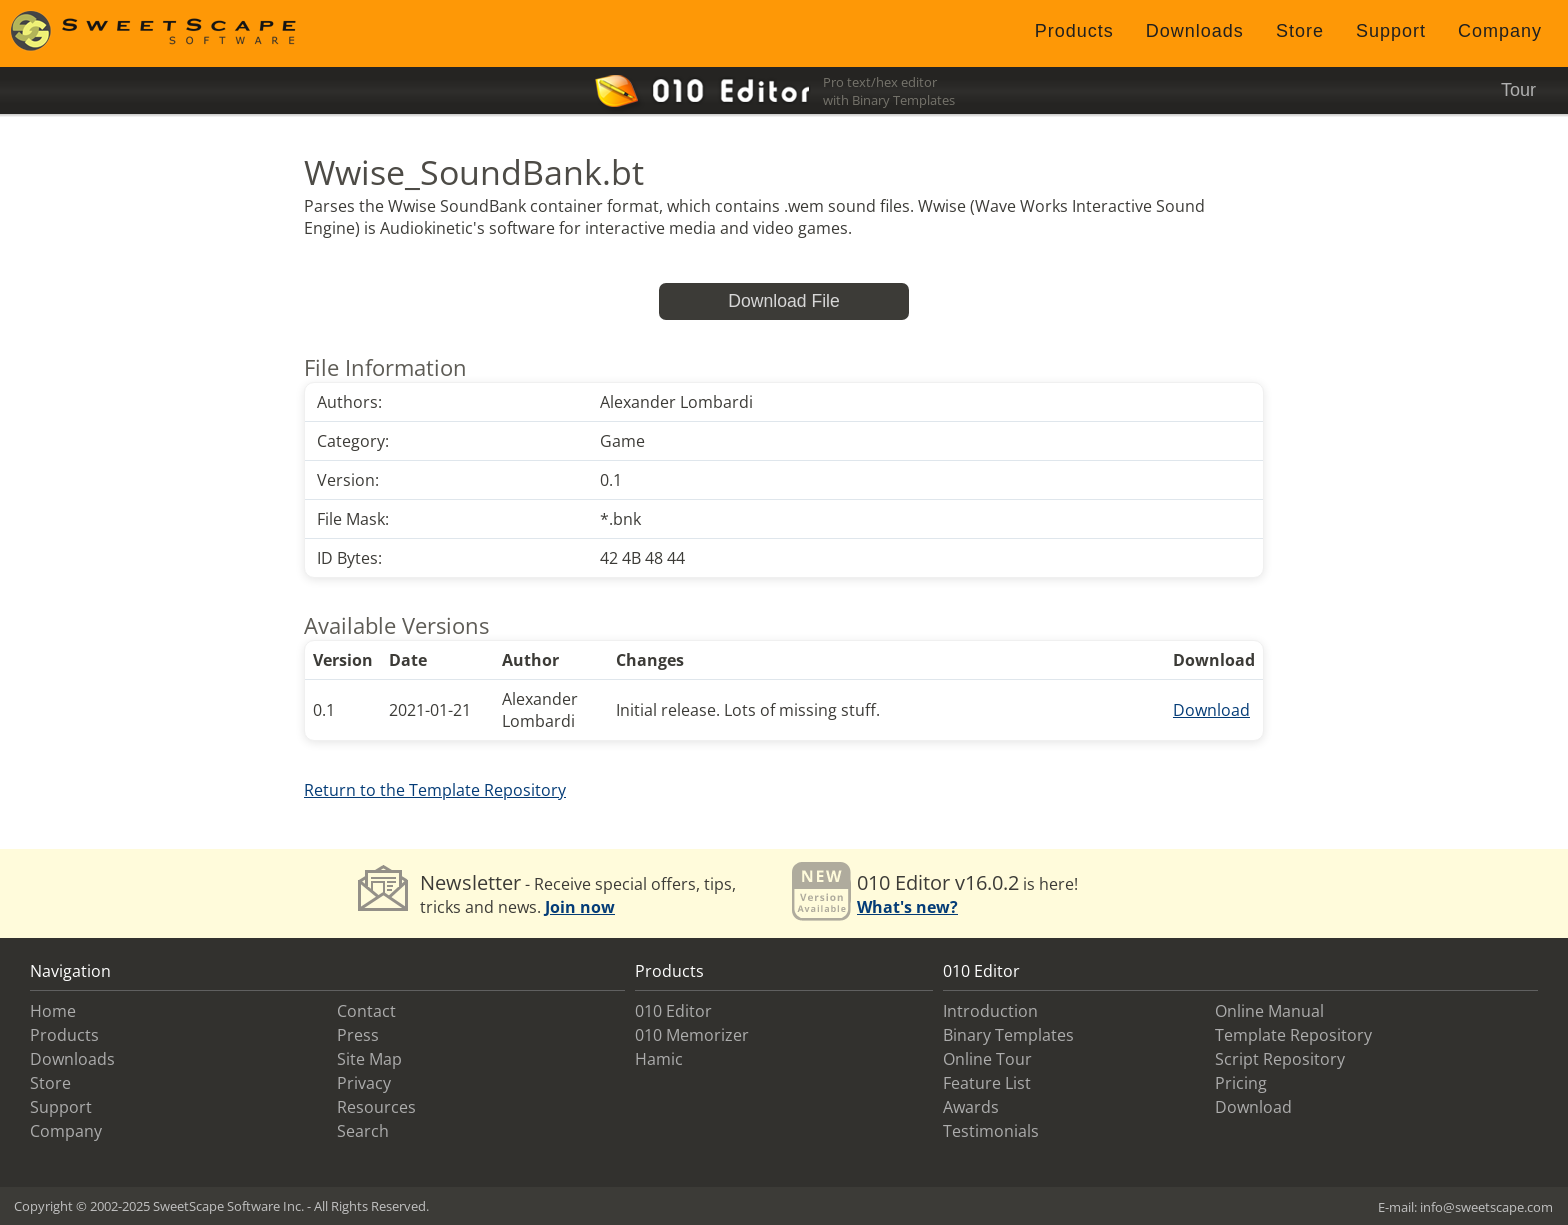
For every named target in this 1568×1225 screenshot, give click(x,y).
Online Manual (1269, 1011)
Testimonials (991, 1131)
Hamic (659, 1059)
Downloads (1195, 31)
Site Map (369, 1059)
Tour (1518, 90)
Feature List (987, 1083)
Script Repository (1280, 1059)
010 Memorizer (692, 1035)
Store (1300, 31)
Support (1391, 31)
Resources (376, 1107)
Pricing (1241, 1083)
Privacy (364, 1083)
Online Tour (987, 1059)
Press (358, 1035)
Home (53, 1011)
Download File (783, 301)
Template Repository (1293, 1035)
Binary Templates (1008, 1035)
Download (1211, 710)
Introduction (990, 1011)
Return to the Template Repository (435, 790)
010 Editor (673, 1011)
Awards (971, 1107)
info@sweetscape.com (1486, 1207)
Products (1074, 31)
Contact (366, 1011)
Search (363, 1131)
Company (1500, 31)
